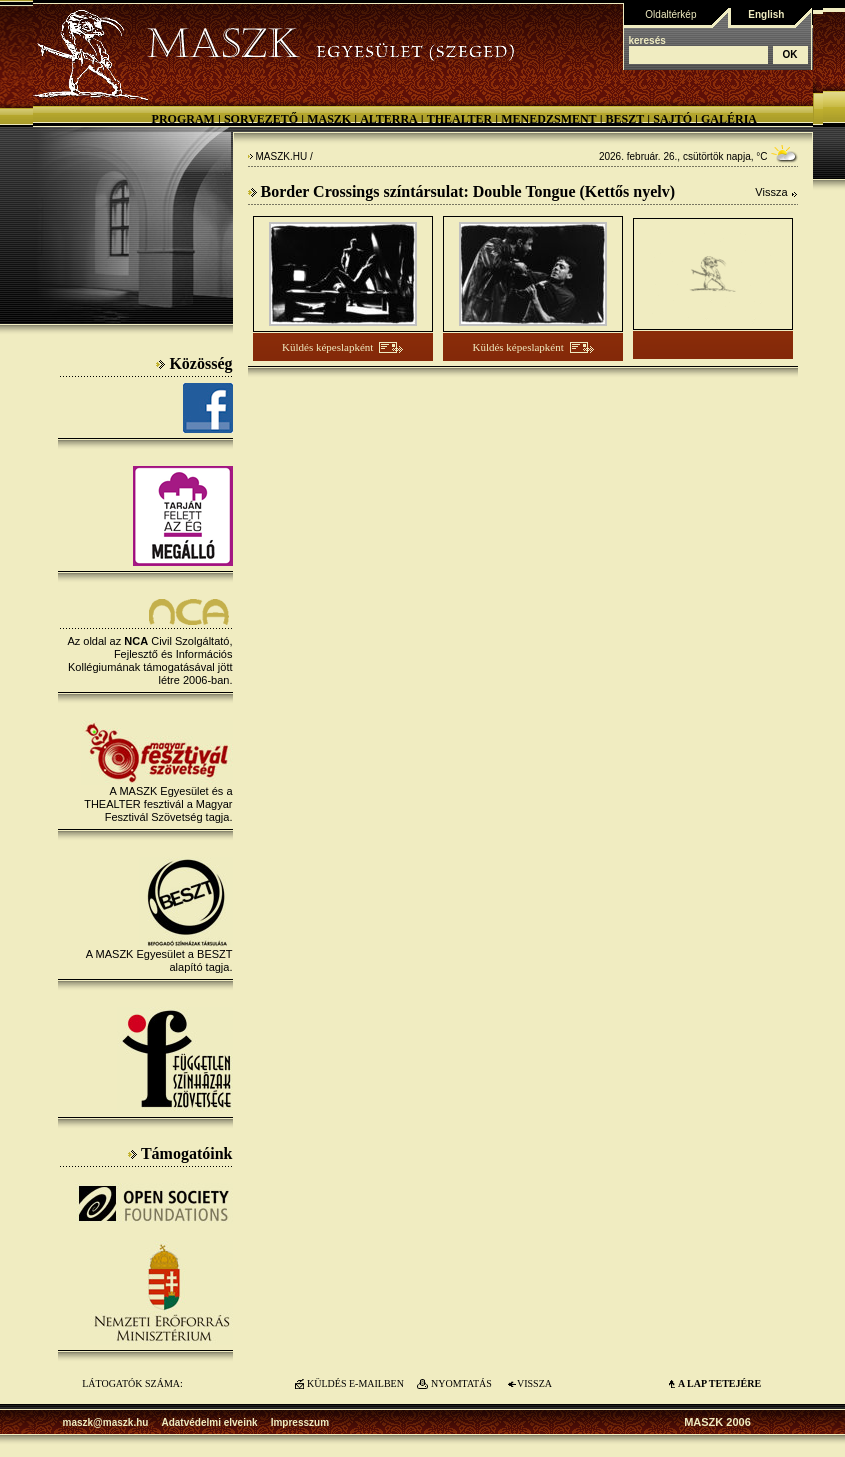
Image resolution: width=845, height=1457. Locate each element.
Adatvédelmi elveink (209, 1422)
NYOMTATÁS (461, 1383)
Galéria (729, 119)
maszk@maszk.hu (106, 1422)
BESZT (625, 119)
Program (183, 119)
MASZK (329, 119)
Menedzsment (548, 119)
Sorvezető (261, 119)
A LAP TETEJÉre (719, 1383)
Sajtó (672, 119)
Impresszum (300, 1422)
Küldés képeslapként (327, 347)
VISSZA (534, 1383)
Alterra (389, 119)
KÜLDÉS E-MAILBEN (355, 1383)
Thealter (460, 119)
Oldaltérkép (670, 14)
